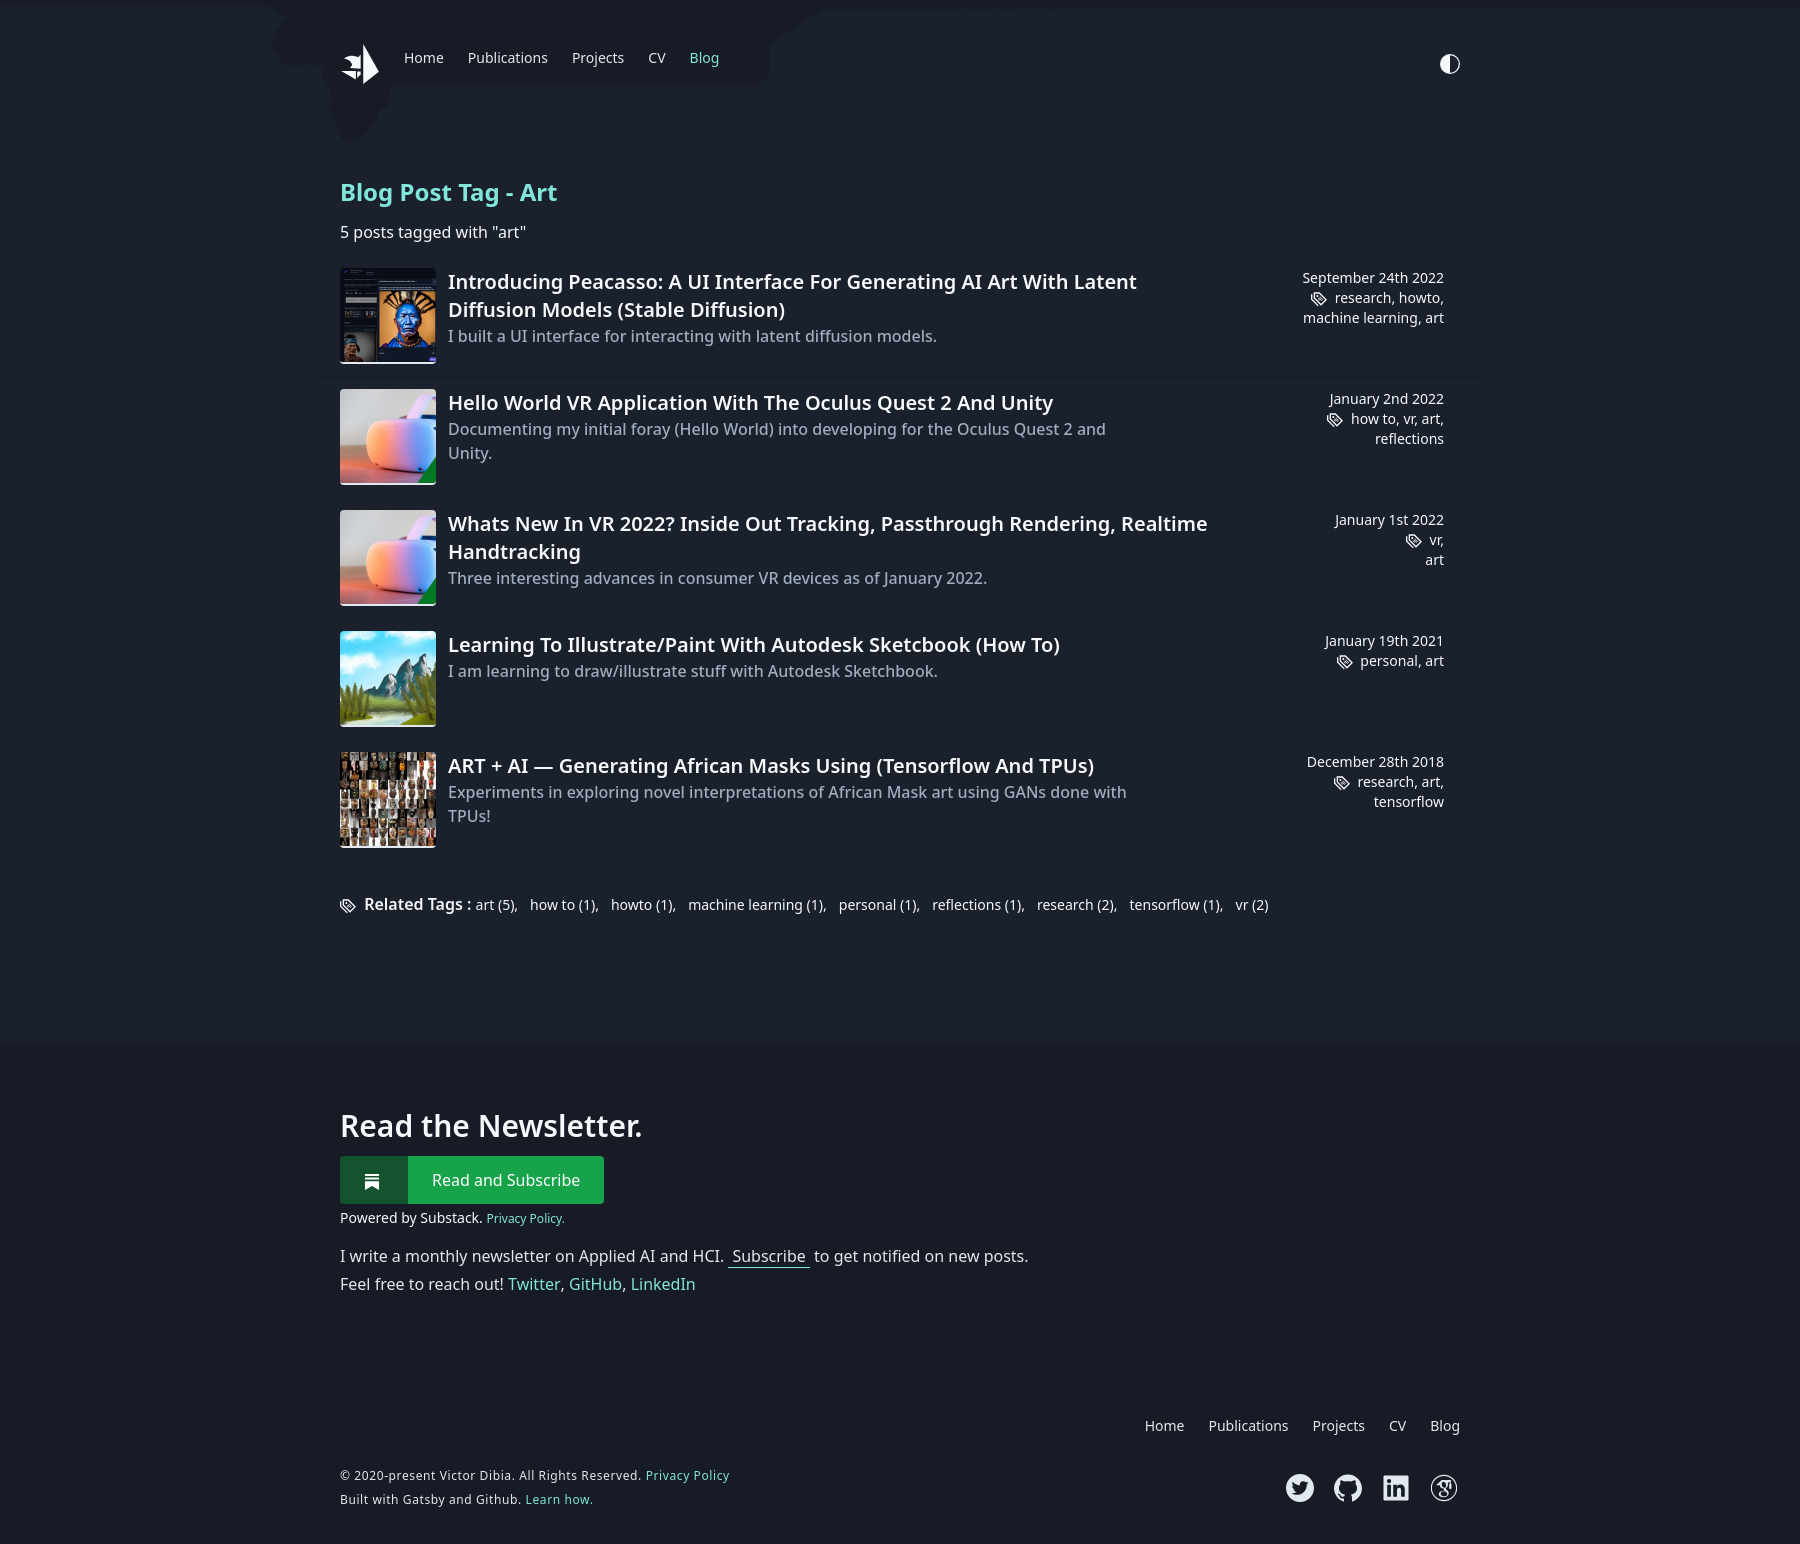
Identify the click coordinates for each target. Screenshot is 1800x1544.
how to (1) (562, 904)
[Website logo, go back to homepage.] (360, 64)
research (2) (1075, 904)
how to (1373, 418)
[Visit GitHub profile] (1348, 1488)
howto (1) (641, 904)
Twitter (534, 1284)
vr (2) (1252, 904)
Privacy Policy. (525, 1219)
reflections (1409, 438)
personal (1389, 660)
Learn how (558, 1499)
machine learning (1360, 317)
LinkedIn (663, 1284)
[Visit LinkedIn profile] (1396, 1488)
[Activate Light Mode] (1450, 64)
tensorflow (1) (1175, 904)
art (1434, 317)
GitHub (595, 1284)
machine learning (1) (755, 904)
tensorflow (1409, 801)
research (1363, 297)
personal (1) (878, 904)
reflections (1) (976, 904)
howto (1419, 297)
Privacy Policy (688, 1475)
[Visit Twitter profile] (1300, 1488)
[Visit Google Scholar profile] (1444, 1488)
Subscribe (768, 1256)
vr (1408, 418)
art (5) (495, 904)
